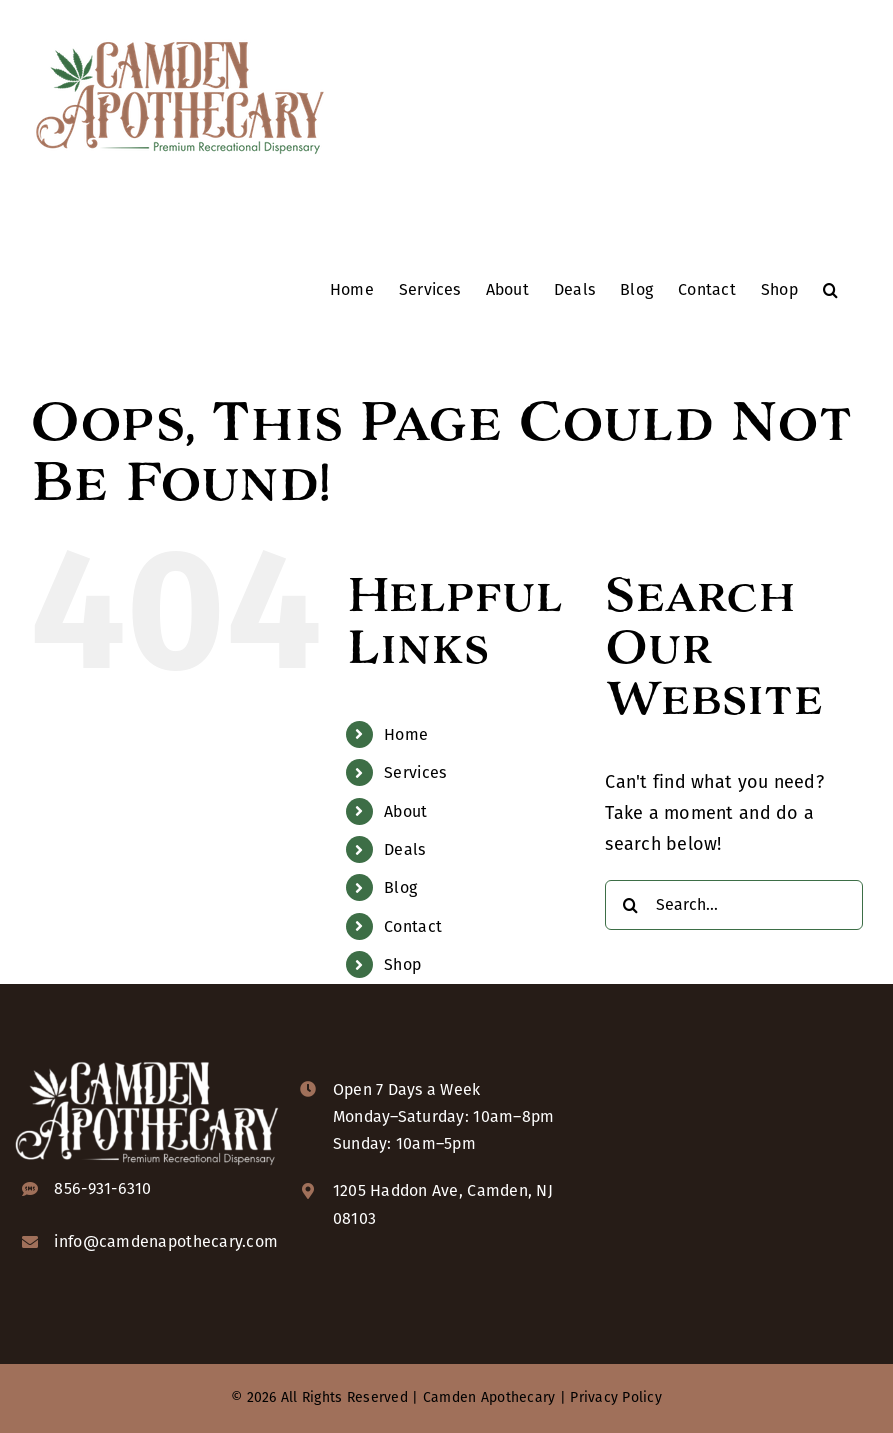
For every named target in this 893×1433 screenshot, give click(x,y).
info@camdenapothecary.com (166, 1241)
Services (415, 772)
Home (406, 734)
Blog (400, 887)
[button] (830, 288)
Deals (404, 849)
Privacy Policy (616, 1397)
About (405, 811)
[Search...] (734, 905)
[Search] (630, 905)
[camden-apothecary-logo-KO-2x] (147, 1061)
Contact (413, 926)
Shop (402, 964)
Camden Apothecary (489, 1397)
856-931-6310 (102, 1188)
